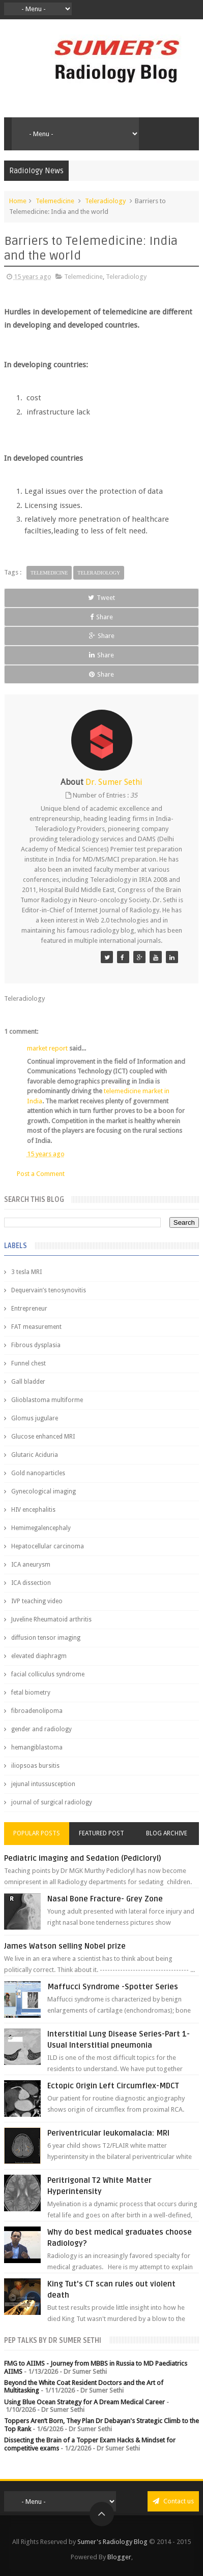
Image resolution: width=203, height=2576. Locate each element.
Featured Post (101, 1833)
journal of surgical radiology (51, 1802)
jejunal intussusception (43, 1784)
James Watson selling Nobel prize (65, 1946)
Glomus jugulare (34, 1418)
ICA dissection (31, 1582)
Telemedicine (55, 201)
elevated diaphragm (39, 1656)
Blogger (119, 2557)
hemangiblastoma (37, 1747)
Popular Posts (36, 1833)
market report (47, 1048)
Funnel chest (28, 1363)
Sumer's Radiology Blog (112, 2542)
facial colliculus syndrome (47, 1674)
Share (101, 617)
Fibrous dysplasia (36, 1345)
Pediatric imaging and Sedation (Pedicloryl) (82, 1858)
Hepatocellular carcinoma (47, 1546)
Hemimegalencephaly (41, 1528)
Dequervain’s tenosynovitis (48, 1290)
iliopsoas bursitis (35, 1765)
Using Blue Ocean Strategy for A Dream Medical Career (84, 2402)
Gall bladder (28, 1381)
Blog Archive (166, 1833)
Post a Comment (41, 1174)
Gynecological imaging (43, 1491)
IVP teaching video (37, 1601)
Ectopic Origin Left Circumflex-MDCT (113, 2085)
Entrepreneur (29, 1308)
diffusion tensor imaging (45, 1637)
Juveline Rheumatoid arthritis (51, 1619)
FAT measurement (36, 1326)
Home (17, 201)
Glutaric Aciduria (34, 1454)
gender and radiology (41, 1729)
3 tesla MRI (26, 1272)
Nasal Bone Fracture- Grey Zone (105, 1898)
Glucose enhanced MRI (43, 1436)
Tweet (101, 597)
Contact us (173, 2501)
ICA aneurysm (30, 1564)
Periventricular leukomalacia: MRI (108, 2133)
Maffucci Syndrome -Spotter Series (112, 1986)
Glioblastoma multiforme (47, 1400)
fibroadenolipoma (37, 1710)
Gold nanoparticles (38, 1473)
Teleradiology (105, 201)
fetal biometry (30, 1692)
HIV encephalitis (33, 1509)
